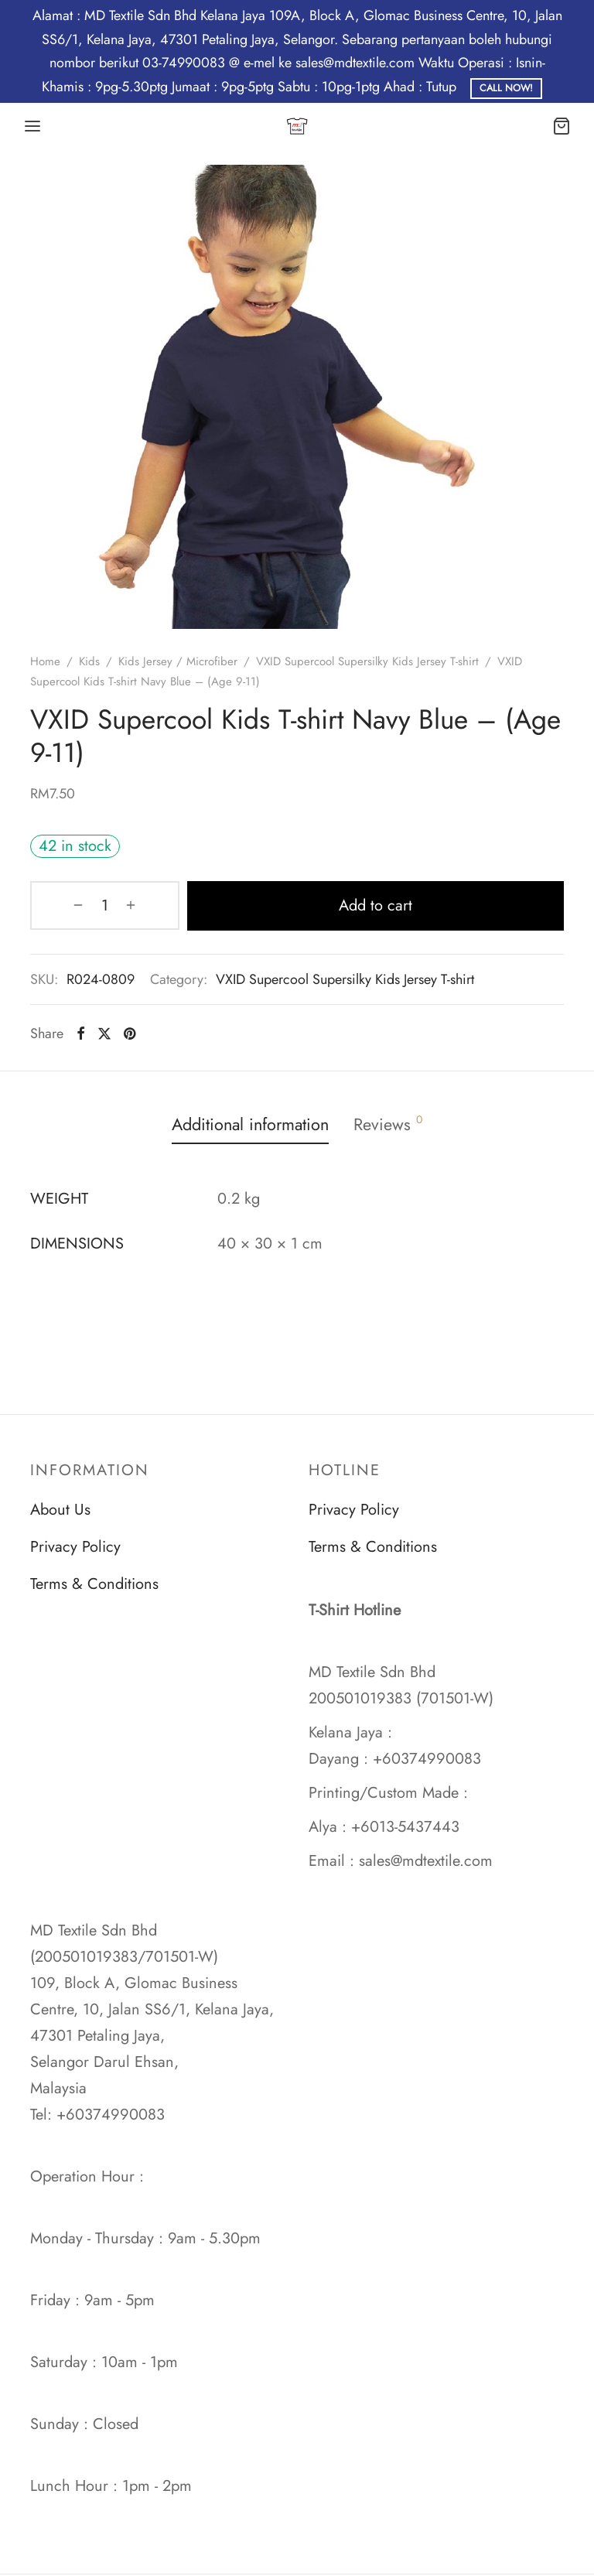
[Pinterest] (130, 1033)
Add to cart (341, 904)
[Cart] (561, 126)
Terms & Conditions (94, 1584)
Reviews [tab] (393, 1123)
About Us (60, 1509)
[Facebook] (80, 1033)
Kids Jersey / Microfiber (177, 661)
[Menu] (32, 126)
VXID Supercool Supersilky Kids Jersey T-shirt (367, 661)
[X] (104, 1033)
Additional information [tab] (248, 1124)
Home (45, 661)
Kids (89, 661)
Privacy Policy (75, 1547)
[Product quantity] (70, 905)
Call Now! (506, 88)
